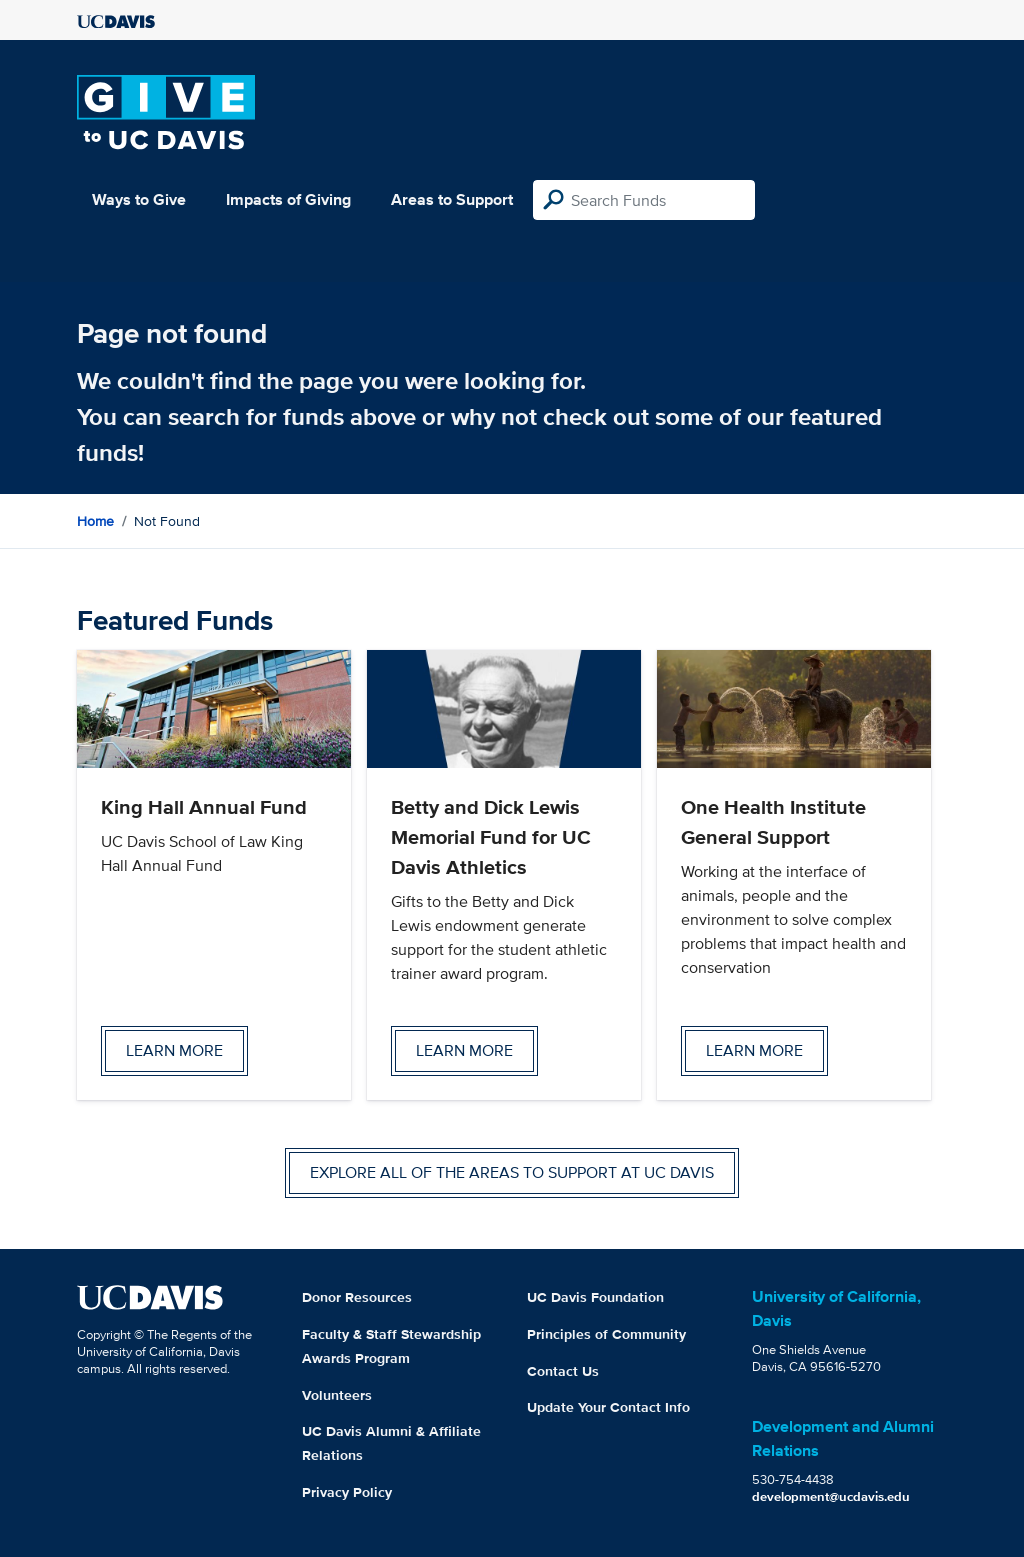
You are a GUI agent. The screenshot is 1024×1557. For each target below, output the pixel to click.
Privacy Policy (347, 1492)
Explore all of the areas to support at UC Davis (512, 1172)
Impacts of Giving (288, 199)
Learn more (174, 1050)
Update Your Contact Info (608, 1407)
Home (95, 521)
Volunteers (337, 1395)
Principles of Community (606, 1334)
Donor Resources (357, 1297)
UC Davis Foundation (595, 1297)
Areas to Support (452, 199)
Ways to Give (139, 199)
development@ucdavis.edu (831, 1496)
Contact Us (563, 1371)
